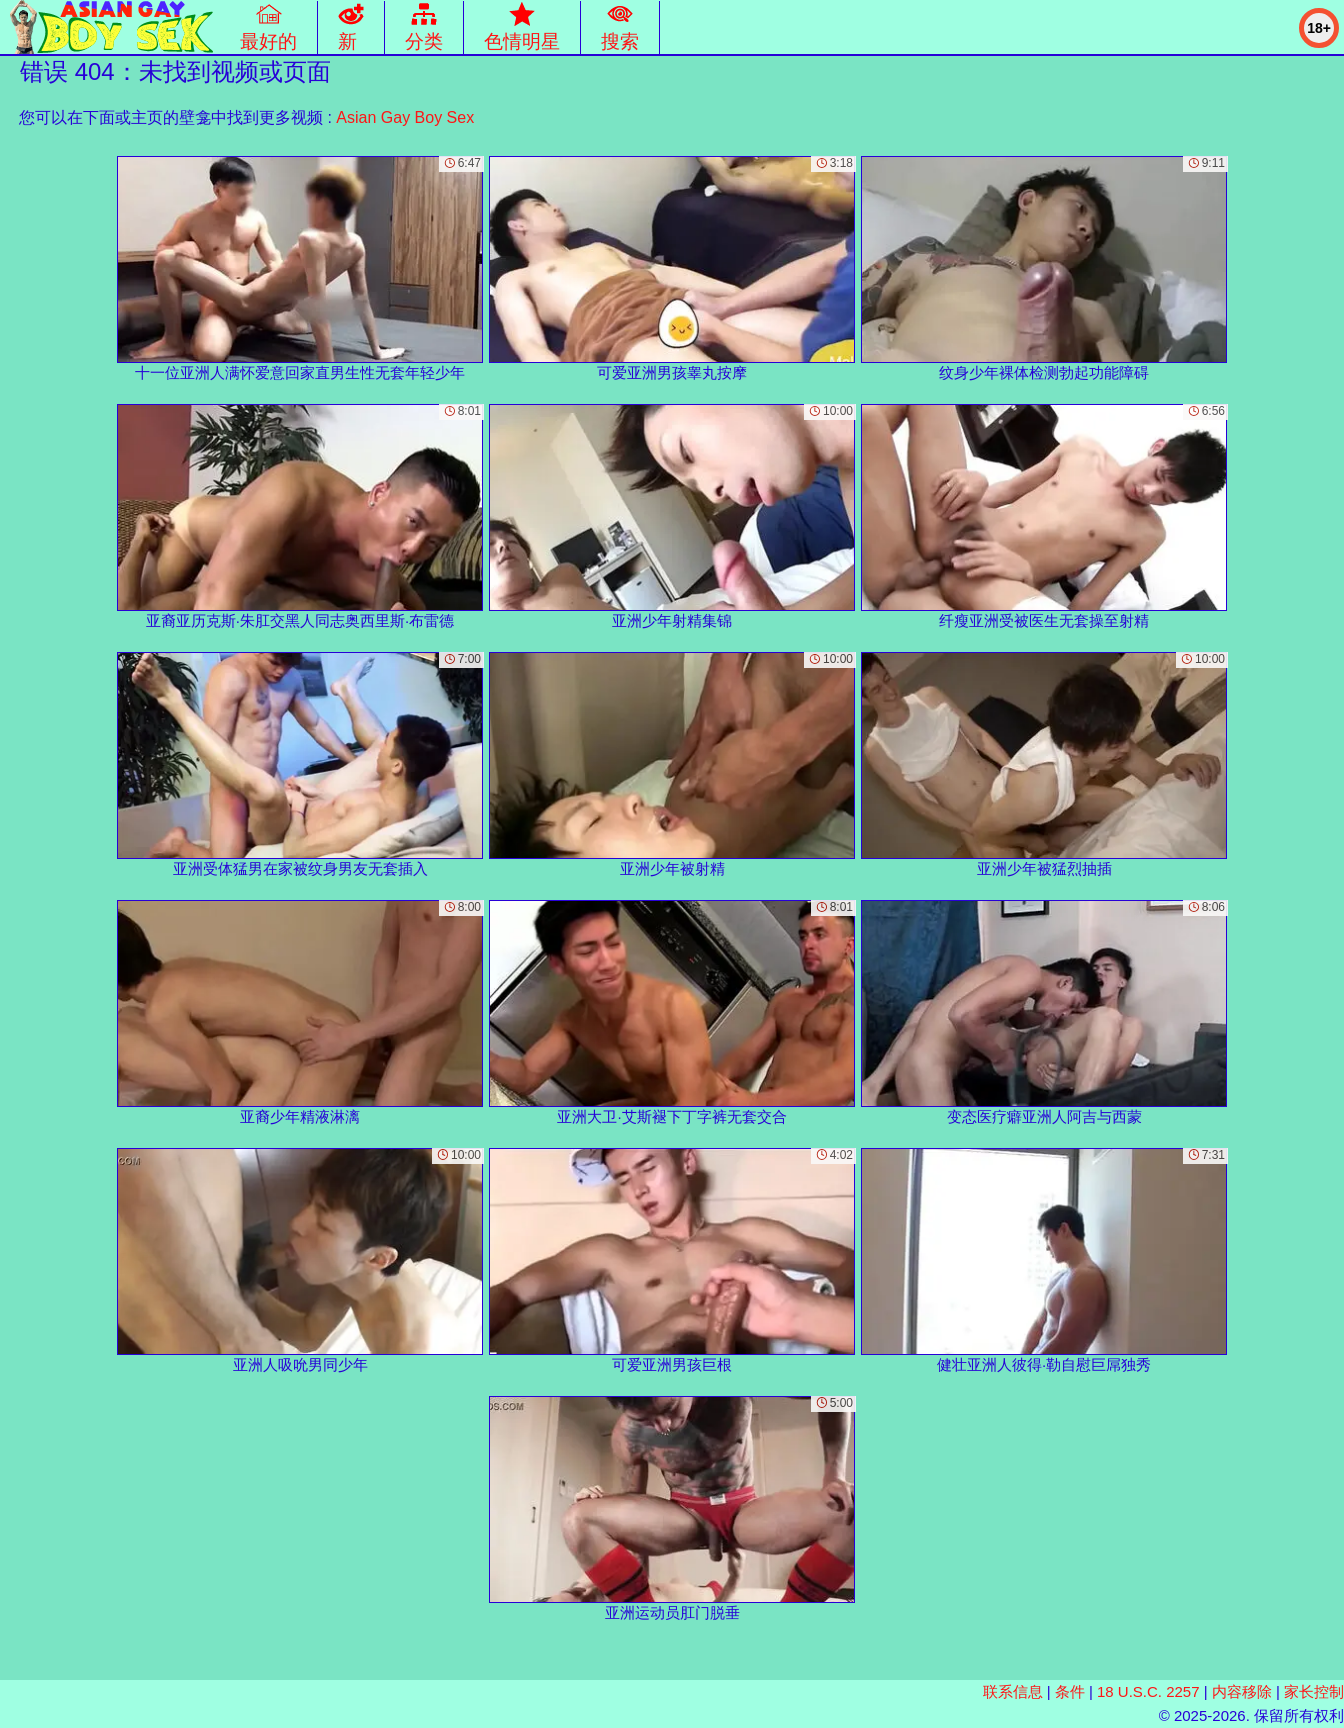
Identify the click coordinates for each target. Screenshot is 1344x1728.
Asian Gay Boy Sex (405, 117)
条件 (1070, 1691)
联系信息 (1013, 1691)
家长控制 (1314, 1691)
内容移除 (1242, 1691)
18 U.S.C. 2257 (1148, 1691)
